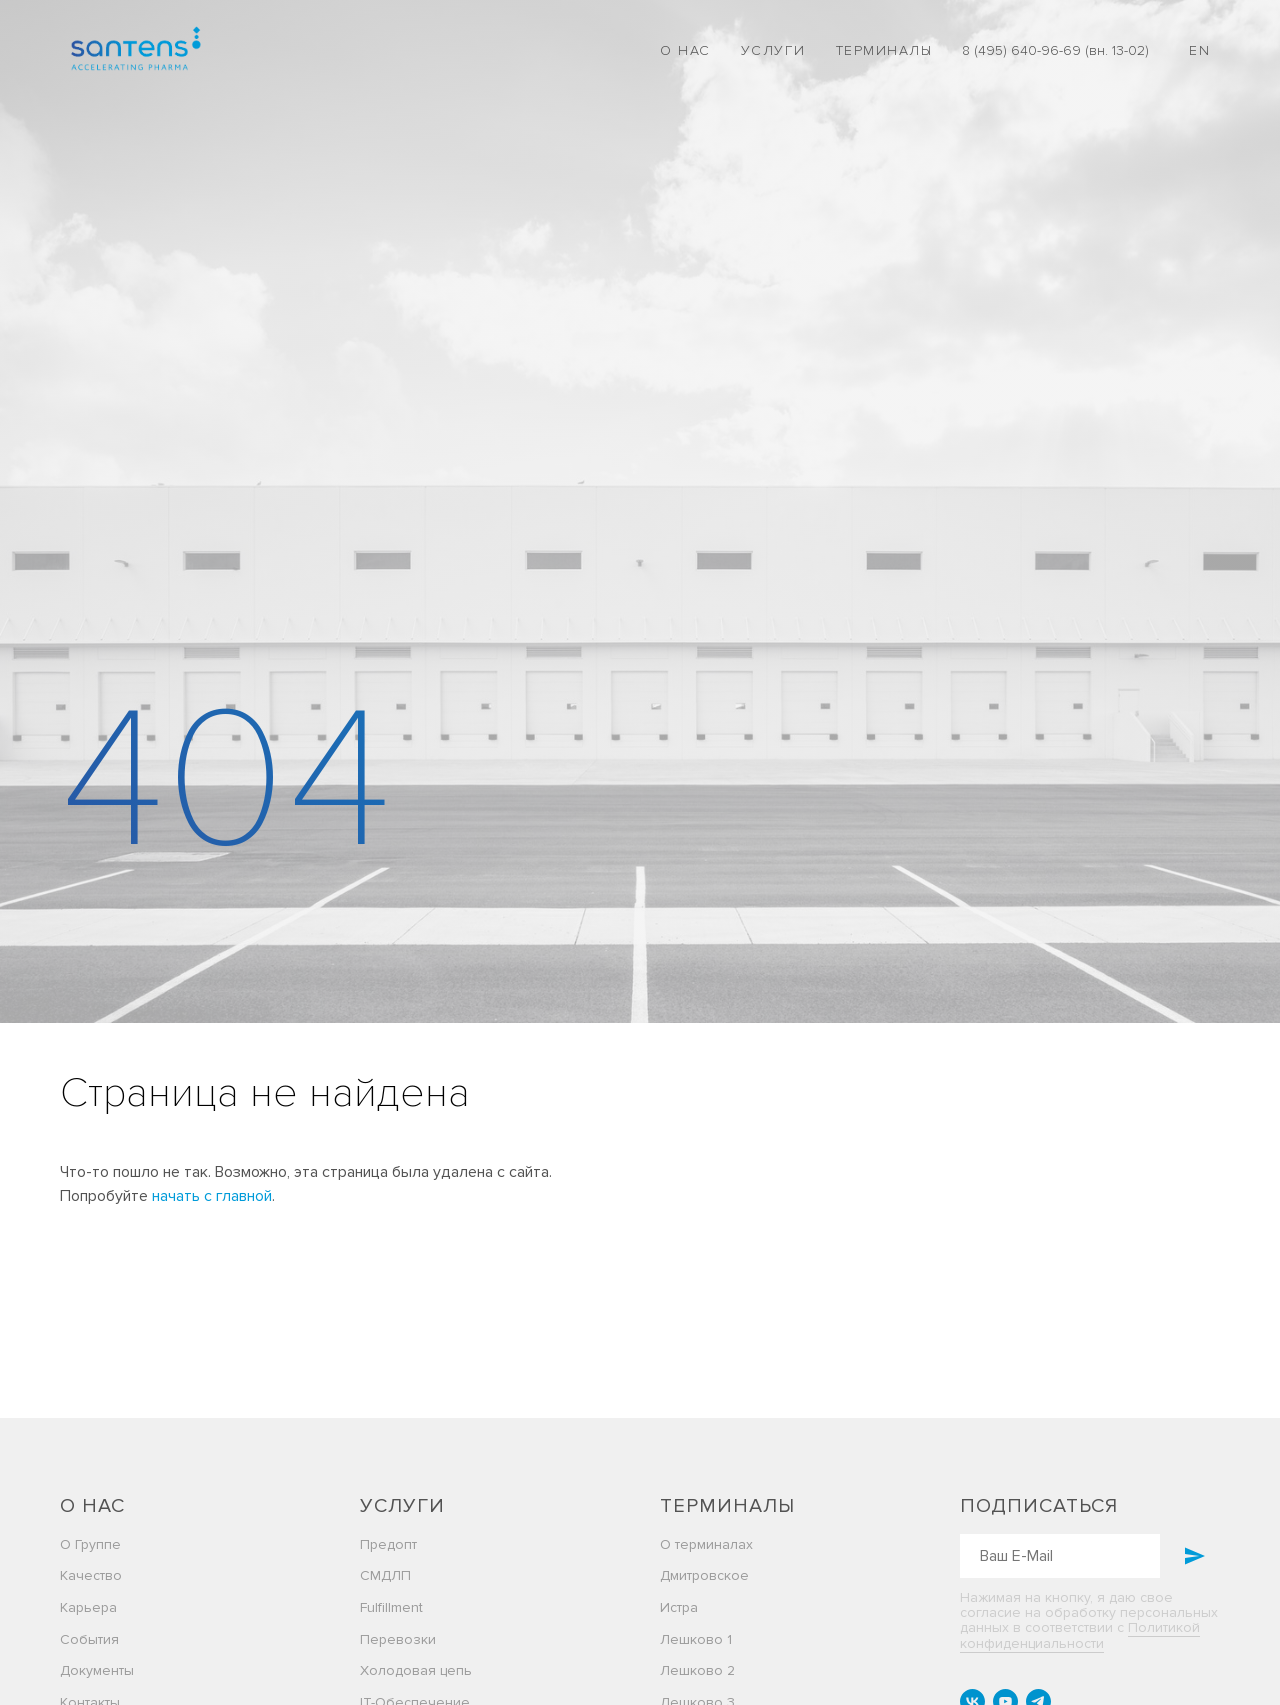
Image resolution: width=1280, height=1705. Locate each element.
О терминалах (706, 1544)
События (89, 1639)
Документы (97, 1670)
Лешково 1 (696, 1639)
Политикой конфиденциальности (1080, 1635)
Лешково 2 (697, 1670)
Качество (91, 1575)
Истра (679, 1607)
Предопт (388, 1544)
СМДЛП (385, 1575)
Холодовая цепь (416, 1670)
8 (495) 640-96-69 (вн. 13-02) (1055, 50)
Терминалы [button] (884, 50)
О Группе (90, 1544)
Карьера (88, 1607)
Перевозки (398, 1639)
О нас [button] (685, 50)
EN (1199, 50)
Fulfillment (391, 1607)
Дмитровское (704, 1575)
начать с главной (212, 1196)
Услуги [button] (773, 50)
